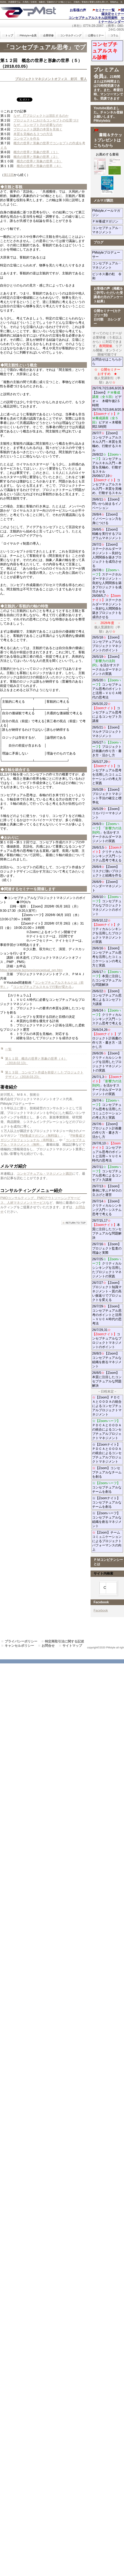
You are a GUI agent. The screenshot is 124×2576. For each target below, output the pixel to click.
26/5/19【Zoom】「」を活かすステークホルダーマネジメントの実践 (107, 665)
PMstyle (28, 11)
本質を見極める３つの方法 (33, 134)
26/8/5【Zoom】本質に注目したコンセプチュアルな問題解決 (107, 1379)
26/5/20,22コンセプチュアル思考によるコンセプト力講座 (107, 712)
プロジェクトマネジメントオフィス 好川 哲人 (51, 79)
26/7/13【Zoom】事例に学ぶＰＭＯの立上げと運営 (107, 1190)
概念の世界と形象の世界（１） (36, 152)
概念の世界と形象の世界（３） (39, 161)
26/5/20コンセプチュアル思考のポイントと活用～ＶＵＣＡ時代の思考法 (107, 688)
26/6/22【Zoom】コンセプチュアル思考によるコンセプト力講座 (107, 997)
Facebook (101, 1610)
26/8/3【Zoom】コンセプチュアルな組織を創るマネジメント (107, 1360)
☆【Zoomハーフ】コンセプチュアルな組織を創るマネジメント (107, 1519)
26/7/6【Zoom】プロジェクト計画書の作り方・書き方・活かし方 (107, 1130)
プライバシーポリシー (21, 1641)
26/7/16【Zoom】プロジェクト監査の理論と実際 (107, 1248)
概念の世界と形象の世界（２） (36, 156)
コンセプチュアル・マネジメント (107, 230)
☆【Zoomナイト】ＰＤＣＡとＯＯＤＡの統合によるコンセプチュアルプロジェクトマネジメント (107, 1453)
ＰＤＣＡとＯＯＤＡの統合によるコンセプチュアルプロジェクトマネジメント (107, 1429)
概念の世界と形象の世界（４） (39, 166)
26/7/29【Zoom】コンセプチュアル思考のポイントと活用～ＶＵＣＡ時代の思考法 (107, 1315)
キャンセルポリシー (19, 1645)
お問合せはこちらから (107, 361)
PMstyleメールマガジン (107, 213)
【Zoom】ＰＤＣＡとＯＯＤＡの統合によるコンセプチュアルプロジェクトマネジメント (107, 1406)
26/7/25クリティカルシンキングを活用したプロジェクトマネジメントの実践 (107, 1267)
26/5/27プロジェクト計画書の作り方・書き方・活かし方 (107, 749)
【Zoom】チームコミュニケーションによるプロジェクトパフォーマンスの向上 (107, 1541)
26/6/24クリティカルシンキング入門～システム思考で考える (107, 1017)
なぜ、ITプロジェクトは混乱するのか (41, 115)
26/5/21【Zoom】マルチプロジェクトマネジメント (107, 732)
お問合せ (48, 1645)
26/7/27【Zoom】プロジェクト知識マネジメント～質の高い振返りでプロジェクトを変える (107, 1291)
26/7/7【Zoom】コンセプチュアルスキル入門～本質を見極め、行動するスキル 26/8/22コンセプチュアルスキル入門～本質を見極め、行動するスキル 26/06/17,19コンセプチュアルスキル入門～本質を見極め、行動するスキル (107, 463)
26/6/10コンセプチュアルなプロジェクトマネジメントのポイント (107, 905)
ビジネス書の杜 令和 (107, 276)
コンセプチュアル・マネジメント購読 (44, 1173)
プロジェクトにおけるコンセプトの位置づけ (46, 120)
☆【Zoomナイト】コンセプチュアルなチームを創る (107, 1502)
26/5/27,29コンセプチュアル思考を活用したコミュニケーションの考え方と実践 (107, 772)
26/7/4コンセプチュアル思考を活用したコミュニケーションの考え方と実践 (107, 1109)
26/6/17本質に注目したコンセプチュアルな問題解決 (107, 978)
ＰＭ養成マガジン (107, 221)
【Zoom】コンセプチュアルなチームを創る (107, 1472)
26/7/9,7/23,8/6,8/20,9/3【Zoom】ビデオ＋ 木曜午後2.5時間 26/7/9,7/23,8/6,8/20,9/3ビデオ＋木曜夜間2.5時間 (107, 407)
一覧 (8, 1049)
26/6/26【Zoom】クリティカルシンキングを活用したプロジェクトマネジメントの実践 (107, 1062)
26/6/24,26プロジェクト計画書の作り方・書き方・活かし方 (107, 1038)
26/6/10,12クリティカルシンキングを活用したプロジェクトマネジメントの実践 (107, 931)
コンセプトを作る (26, 138)
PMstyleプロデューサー (107, 254)
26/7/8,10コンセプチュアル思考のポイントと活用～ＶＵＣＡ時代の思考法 (107, 1152)
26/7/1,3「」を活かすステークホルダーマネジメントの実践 (107, 1085)
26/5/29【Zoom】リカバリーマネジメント (107, 813)
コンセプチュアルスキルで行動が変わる (42, 987)
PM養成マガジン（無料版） (40, 1135)
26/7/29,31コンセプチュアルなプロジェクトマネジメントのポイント (107, 1338)
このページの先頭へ (74, 1223)
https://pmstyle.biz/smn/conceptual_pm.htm (31, 970)
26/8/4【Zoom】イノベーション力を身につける (107, 519)
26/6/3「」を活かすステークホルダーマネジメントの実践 (107, 832)
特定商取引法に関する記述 (64, 1641)
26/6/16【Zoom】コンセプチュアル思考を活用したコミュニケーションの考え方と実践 (107, 957)
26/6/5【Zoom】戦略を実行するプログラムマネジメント (107, 534)
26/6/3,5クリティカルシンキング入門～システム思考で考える (107, 854)
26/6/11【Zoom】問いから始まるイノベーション (107, 504)
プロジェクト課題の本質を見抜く (37, 129)
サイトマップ (72, 1645)
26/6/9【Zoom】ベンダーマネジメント (107, 886)
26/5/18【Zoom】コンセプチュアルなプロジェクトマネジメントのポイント (107, 644)
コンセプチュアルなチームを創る (107, 1487)
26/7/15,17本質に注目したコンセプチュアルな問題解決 (107, 1229)
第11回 (9, 175)
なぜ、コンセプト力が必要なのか (37, 125)
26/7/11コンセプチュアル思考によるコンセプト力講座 (107, 1173)
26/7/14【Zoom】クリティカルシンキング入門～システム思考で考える (107, 1208)
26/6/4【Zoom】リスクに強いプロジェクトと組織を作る (107, 871)
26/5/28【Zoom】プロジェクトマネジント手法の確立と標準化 (107, 796)
